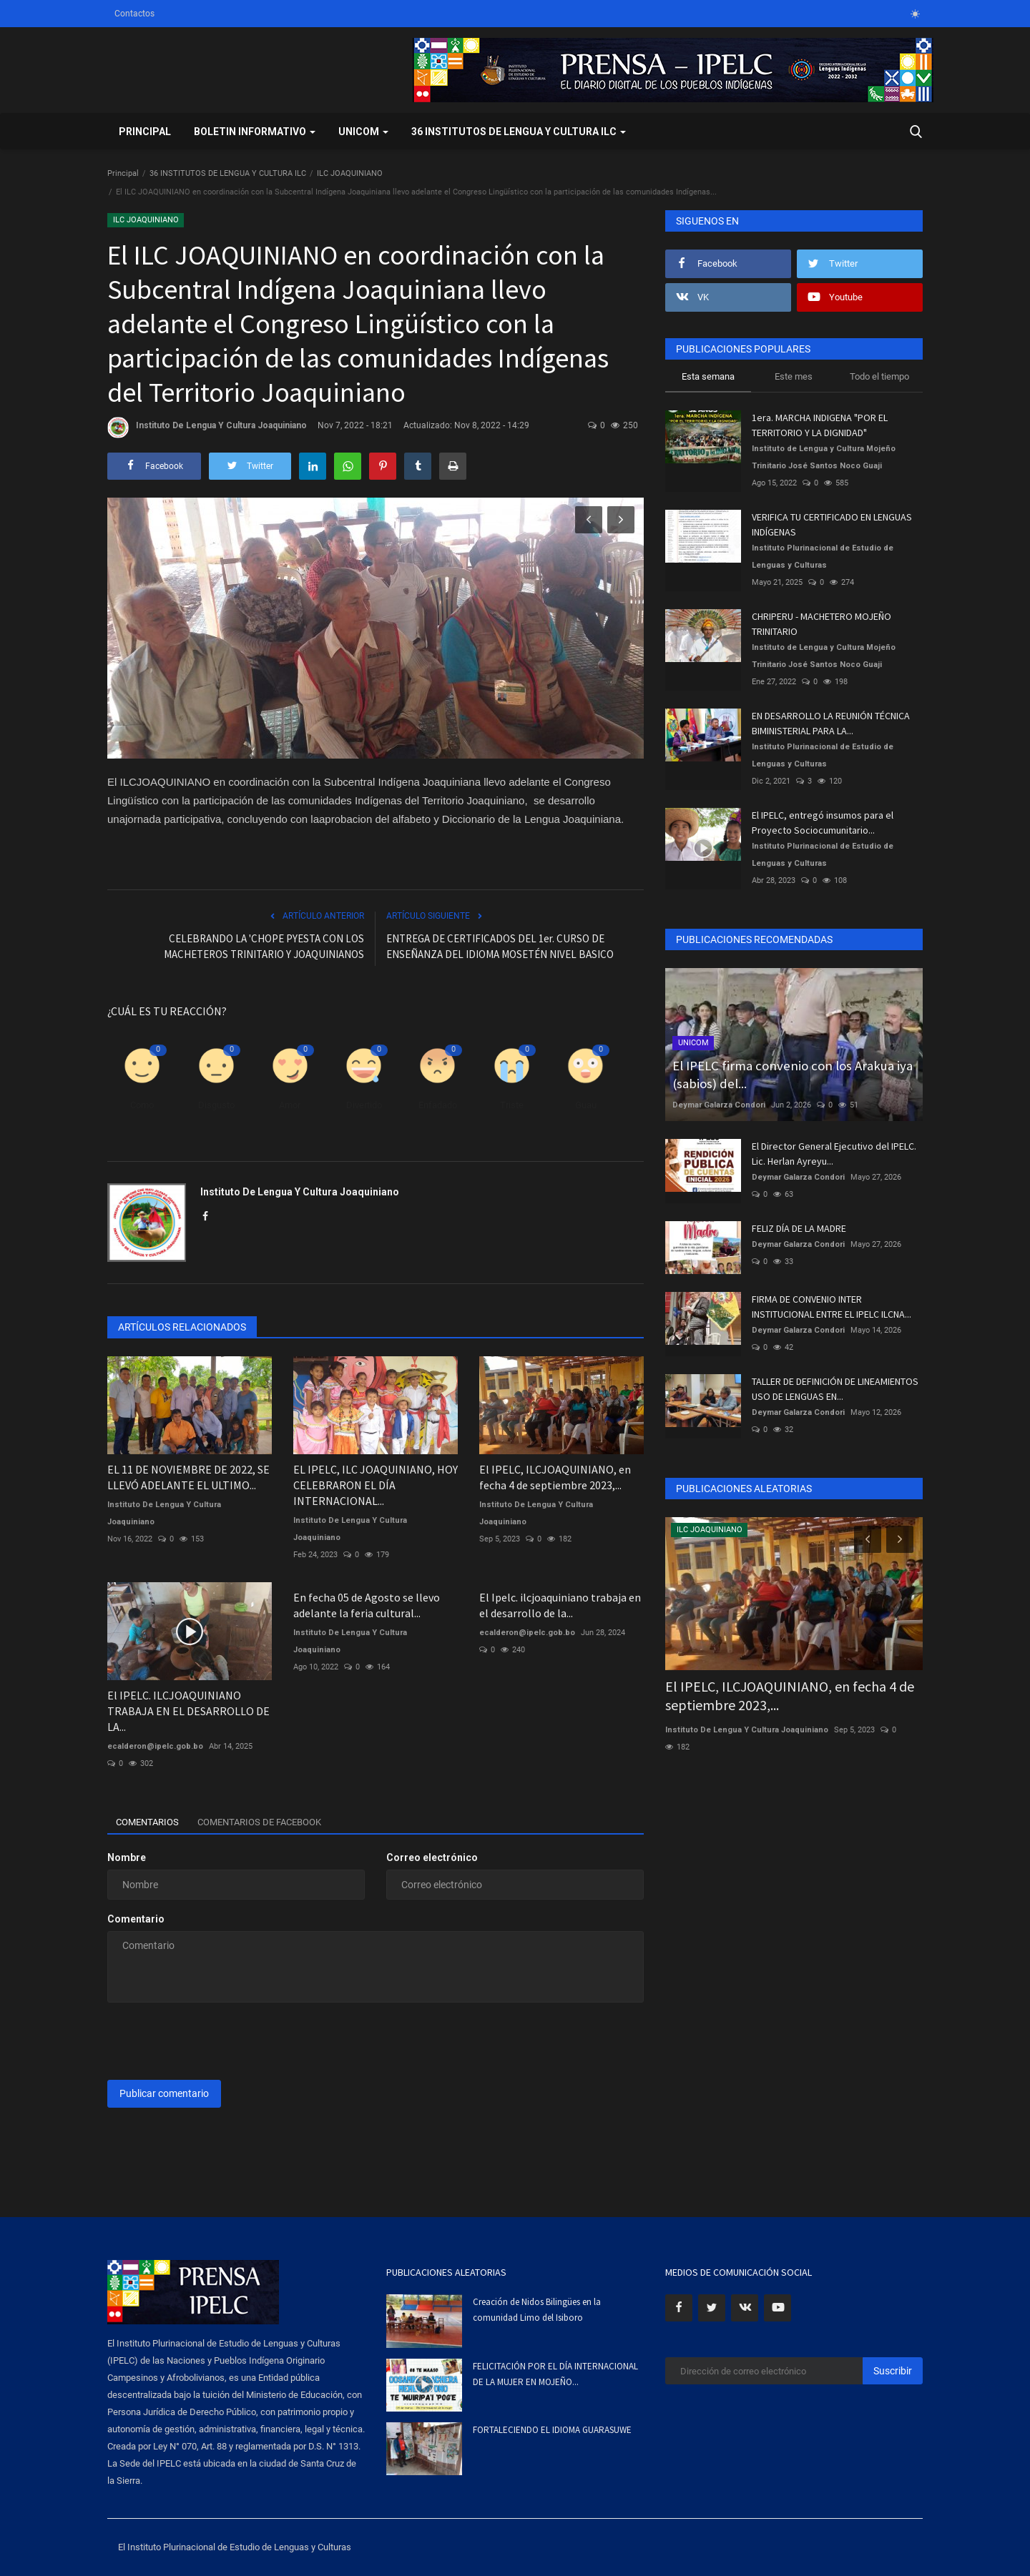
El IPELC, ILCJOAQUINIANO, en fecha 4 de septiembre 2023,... (555, 1477)
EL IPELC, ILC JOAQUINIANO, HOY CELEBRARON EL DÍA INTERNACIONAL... (375, 1485)
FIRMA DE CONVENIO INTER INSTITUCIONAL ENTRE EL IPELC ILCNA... (831, 1307)
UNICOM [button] (363, 131)
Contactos (134, 14)
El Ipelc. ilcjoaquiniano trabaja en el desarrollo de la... (560, 1605)
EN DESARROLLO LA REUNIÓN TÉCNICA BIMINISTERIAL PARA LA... (831, 723)
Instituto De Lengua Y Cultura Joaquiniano (207, 427)
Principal (145, 131)
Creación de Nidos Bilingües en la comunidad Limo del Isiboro (537, 2310)
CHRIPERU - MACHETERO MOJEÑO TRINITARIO (821, 624)
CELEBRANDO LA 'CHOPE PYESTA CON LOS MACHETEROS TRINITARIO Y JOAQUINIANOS (264, 946)
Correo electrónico (432, 1857)
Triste (512, 1105)
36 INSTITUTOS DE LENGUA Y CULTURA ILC (227, 173)
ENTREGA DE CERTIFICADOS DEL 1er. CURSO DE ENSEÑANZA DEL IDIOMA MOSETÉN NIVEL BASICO (500, 946)
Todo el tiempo (879, 376)
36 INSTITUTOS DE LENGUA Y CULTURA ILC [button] (518, 131)
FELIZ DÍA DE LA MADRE (799, 1228)
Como (142, 1105)
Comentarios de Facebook (277, 1822)
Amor (289, 1105)
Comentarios (152, 1822)
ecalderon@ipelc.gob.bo (155, 1746)
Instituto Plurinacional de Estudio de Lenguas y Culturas (822, 556)
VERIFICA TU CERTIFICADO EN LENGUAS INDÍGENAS (832, 524)
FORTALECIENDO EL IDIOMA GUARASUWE (552, 2430)
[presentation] (216, 2041)
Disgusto (216, 1105)
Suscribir (892, 2371)
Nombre (126, 1857)
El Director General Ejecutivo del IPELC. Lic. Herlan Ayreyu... (834, 1154)
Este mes (794, 376)
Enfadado (437, 1105)
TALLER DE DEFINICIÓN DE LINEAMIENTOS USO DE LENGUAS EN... (835, 1389)
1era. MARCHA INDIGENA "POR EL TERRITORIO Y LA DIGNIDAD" (820, 425)
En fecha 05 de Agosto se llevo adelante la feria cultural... (366, 1605)
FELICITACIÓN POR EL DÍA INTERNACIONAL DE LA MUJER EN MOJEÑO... (555, 2374)
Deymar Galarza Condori (718, 1105)
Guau (586, 1105)
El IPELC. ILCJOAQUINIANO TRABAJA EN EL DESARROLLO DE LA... (188, 1711)
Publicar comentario (164, 2093)
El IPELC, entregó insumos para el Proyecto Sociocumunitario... (822, 823)
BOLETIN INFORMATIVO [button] (254, 131)
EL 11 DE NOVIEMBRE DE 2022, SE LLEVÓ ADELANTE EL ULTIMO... (188, 1477)
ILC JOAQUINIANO (350, 173)
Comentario (136, 1919)
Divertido (364, 1105)
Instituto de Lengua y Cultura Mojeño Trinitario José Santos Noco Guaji (824, 457)
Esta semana (708, 376)
